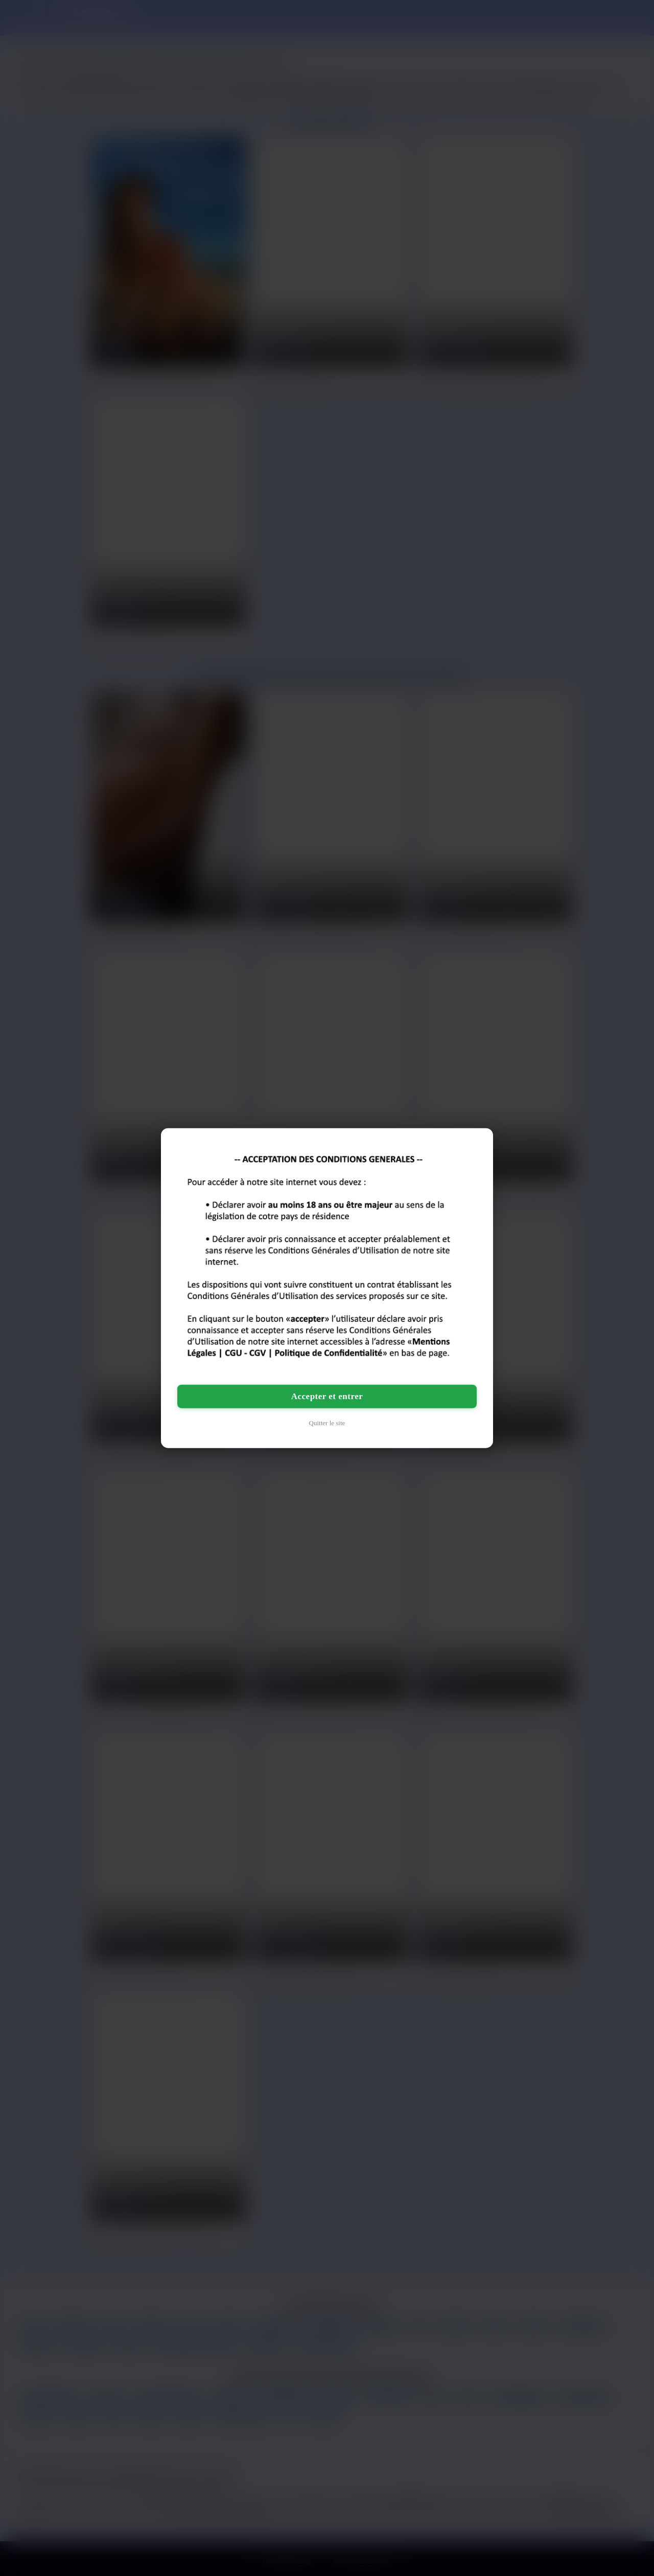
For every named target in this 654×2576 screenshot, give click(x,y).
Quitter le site (327, 1423)
